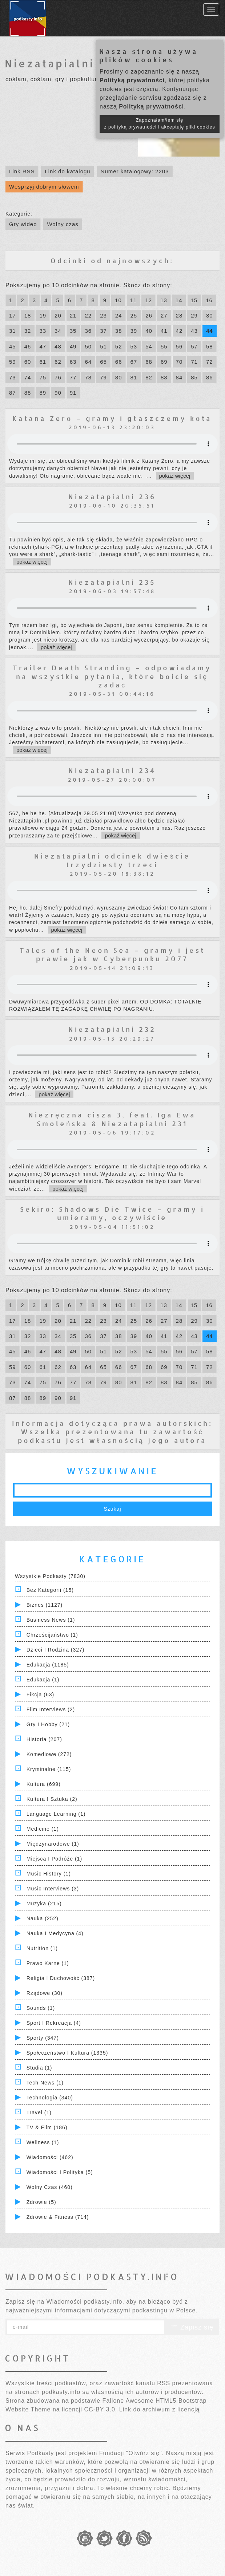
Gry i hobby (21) (48, 1724)
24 (118, 315)
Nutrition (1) (42, 1948)
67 (133, 362)
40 (148, 331)
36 (88, 331)
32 (27, 331)
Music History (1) (49, 1874)
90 (58, 393)
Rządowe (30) (45, 1993)
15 (194, 300)
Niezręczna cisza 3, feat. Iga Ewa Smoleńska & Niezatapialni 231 (112, 1119)
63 (73, 362)
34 (58, 331)
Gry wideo (23, 224)
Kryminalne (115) (49, 1769)
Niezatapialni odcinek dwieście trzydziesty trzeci (112, 860)
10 (118, 300)
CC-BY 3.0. (100, 2409)
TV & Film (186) (47, 2127)
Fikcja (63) (40, 1694)
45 (12, 346)
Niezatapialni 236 (112, 496)
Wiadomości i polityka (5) (60, 2172)
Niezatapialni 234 (112, 770)
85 (194, 377)
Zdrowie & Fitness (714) (58, 2217)
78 (88, 377)
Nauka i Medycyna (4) (55, 1933)
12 (148, 300)
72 (209, 362)
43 (194, 331)
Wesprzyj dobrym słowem (44, 187)
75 (42, 377)
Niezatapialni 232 (112, 1029)
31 (12, 331)
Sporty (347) (43, 2038)
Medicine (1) (43, 1829)
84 (179, 377)
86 (209, 377)
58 (209, 346)
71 (194, 362)
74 (27, 377)
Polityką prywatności (132, 80)
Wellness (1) (43, 2142)
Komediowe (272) (49, 1754)
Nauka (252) (43, 1918)
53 (133, 346)
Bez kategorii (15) (50, 1590)
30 (209, 315)
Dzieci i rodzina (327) (56, 1650)
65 (103, 362)
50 (88, 346)
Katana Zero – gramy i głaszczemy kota (112, 418)
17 (12, 315)
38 (118, 331)
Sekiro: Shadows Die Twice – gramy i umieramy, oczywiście (112, 1213)
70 (179, 362)
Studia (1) (39, 2068)
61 (42, 362)
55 (164, 346)
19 (42, 315)
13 (163, 300)
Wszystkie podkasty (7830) (50, 1576)
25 (133, 315)
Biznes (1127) (45, 1605)
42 (179, 331)
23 (103, 315)
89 (42, 393)
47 (42, 346)
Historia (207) (44, 1739)
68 (148, 362)
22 (88, 315)
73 (12, 377)
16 (209, 300)
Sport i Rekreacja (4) (54, 2023)
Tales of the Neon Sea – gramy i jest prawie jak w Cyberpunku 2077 (112, 954)
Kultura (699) (44, 1784)
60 (27, 362)
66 (118, 362)
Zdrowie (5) (41, 2202)
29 (194, 315)
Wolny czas (62, 224)
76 (58, 377)
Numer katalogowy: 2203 (135, 171)
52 (118, 346)
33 (42, 331)
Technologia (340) (50, 2097)
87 (12, 393)
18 (27, 315)
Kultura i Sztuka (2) (52, 1799)
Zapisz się (191, 2327)
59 (12, 362)
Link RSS (22, 171)
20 (58, 315)
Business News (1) (51, 1620)
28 (179, 315)
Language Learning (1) (56, 1814)
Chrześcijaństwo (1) (52, 1635)
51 (103, 346)
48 (58, 346)
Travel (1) (39, 2112)
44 (209, 331)
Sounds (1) (41, 2008)
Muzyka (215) (44, 1903)
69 (164, 362)
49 (73, 346)
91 (73, 393)
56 (179, 346)
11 (133, 300)
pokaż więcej (174, 476)
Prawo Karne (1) (48, 1963)
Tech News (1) (45, 2083)
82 (148, 377)
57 (194, 346)
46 (27, 346)
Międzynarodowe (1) (53, 1844)
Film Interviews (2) (51, 1709)
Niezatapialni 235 (112, 582)
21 (73, 315)
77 (73, 377)
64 (88, 362)
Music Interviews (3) (53, 1888)
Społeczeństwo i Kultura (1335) (67, 2053)
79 (103, 377)
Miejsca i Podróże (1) (54, 1859)
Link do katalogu (67, 171)
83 (164, 377)
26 (148, 315)
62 (58, 362)
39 (133, 331)
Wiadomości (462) (50, 2157)
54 (148, 346)
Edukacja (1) (43, 1680)
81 (133, 377)
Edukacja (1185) (48, 1665)
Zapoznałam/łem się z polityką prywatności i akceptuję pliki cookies (159, 124)
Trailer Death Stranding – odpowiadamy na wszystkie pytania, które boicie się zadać (112, 676)
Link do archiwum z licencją (159, 2409)
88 (27, 393)
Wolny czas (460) (50, 2187)
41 (164, 331)
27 (164, 315)
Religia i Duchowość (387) (61, 1978)
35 (73, 331)
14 (179, 300)
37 (103, 331)
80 (118, 377)
